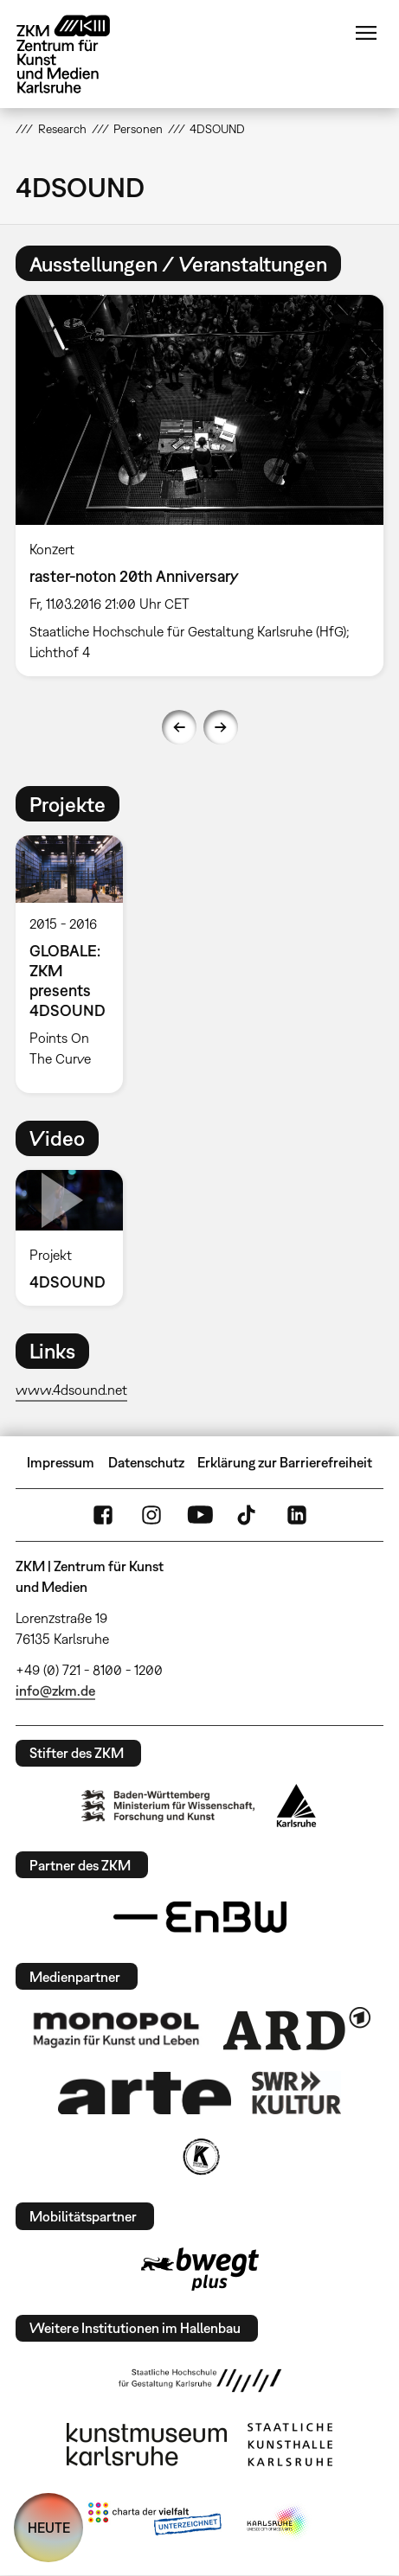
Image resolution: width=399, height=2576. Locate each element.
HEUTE (49, 2527)
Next (220, 727)
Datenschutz (146, 1462)
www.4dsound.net (71, 1389)
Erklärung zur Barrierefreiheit (284, 1462)
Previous (179, 727)
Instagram (151, 1515)
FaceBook (103, 1515)
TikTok (248, 1515)
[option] (199, 485)
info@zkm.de (55, 1690)
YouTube (200, 1515)
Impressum (60, 1462)
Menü (366, 33)
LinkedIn (297, 1515)
